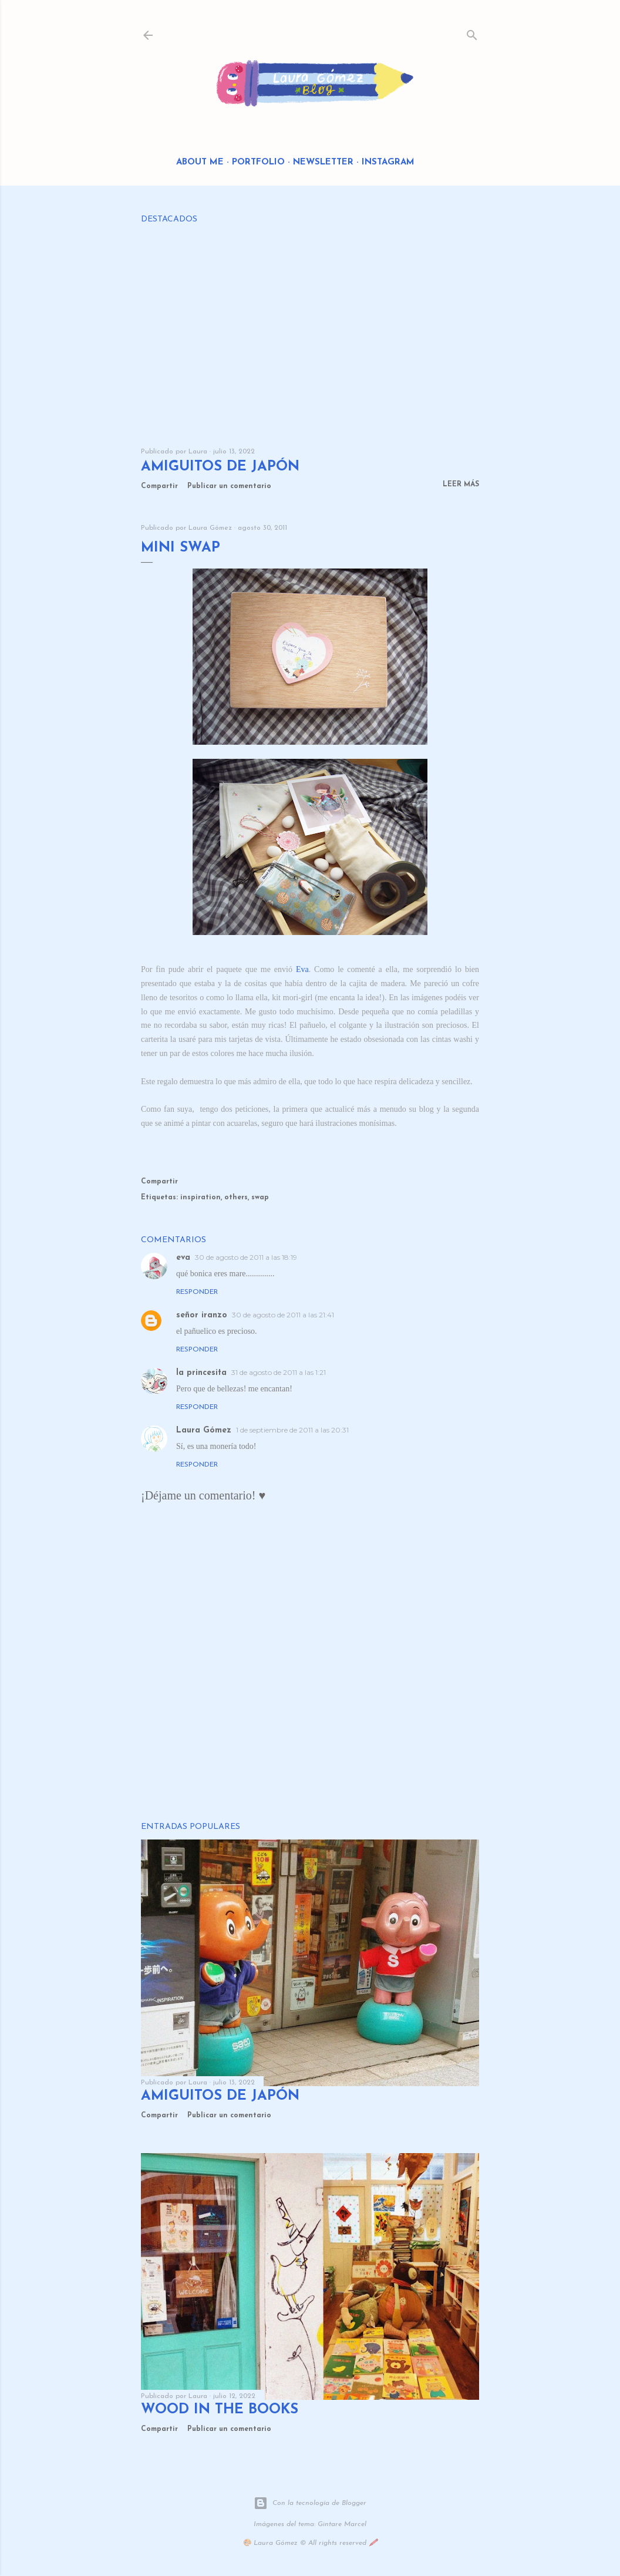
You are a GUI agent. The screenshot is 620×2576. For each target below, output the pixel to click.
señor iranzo (201, 1315)
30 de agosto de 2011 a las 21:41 (283, 1314)
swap (260, 1197)
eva (183, 1257)
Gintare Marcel (342, 2524)
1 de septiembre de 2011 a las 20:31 (292, 1429)
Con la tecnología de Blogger (310, 2503)
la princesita (201, 1372)
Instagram (388, 162)
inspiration (200, 1197)
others (236, 1197)
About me (200, 162)
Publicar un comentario (229, 486)
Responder (197, 1292)
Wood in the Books (219, 2410)
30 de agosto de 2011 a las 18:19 (246, 1257)
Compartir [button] (159, 486)
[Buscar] (472, 32)
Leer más (461, 484)
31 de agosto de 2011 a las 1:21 (278, 1372)
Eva (302, 969)
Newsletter (323, 162)
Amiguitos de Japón (220, 467)
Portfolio (258, 162)
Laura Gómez (203, 1430)
